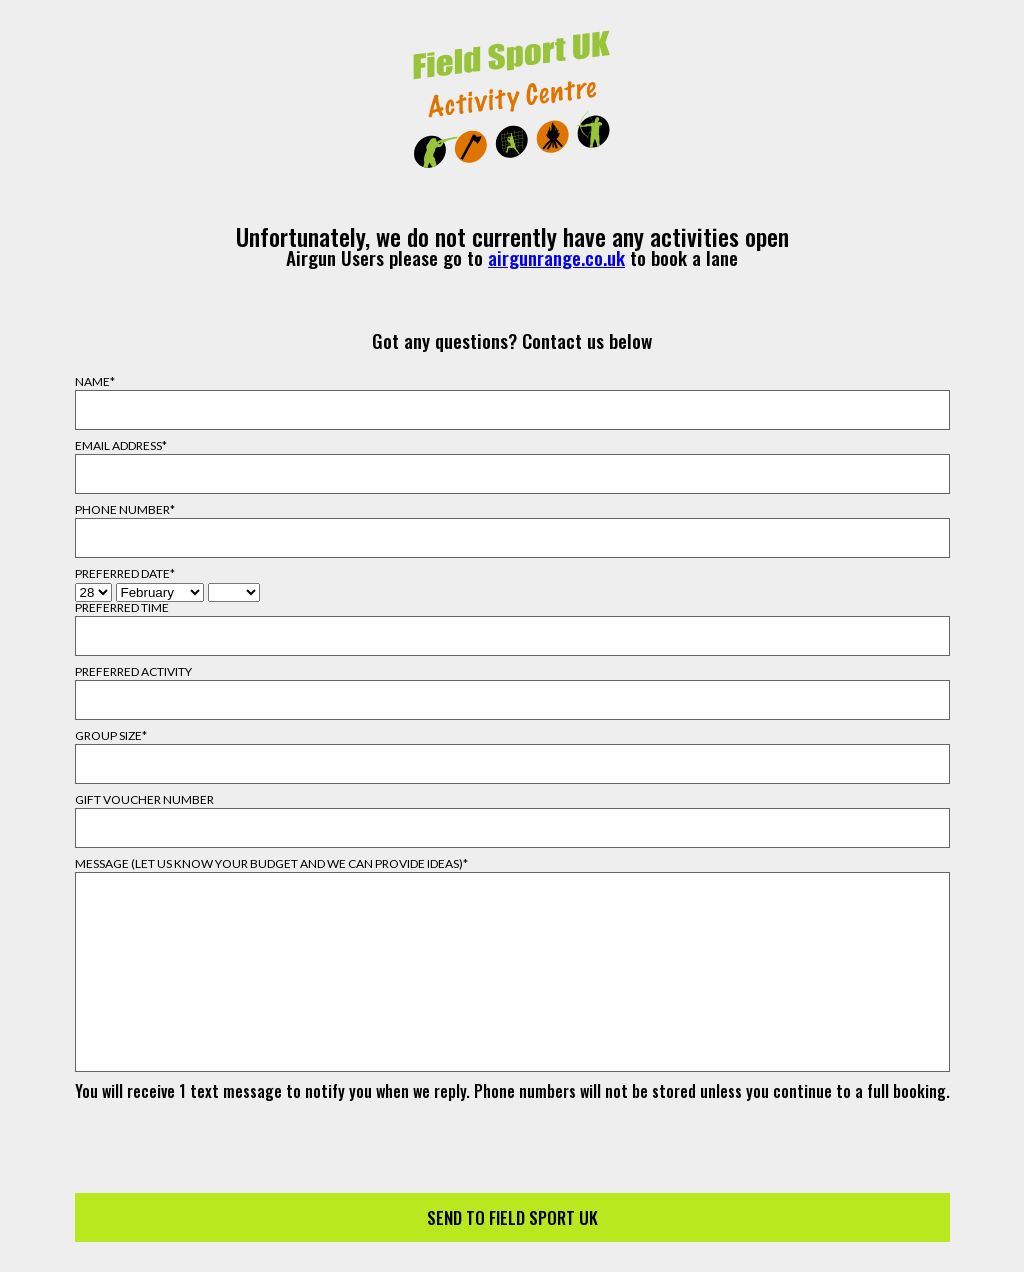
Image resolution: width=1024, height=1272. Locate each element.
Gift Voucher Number (144, 800)
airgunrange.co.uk (556, 257)
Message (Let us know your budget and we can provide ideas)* (271, 864)
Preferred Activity (133, 672)
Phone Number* (125, 510)
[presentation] (512, 1138)
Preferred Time (122, 608)
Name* (95, 382)
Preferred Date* (125, 574)
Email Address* (121, 446)
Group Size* (111, 736)
